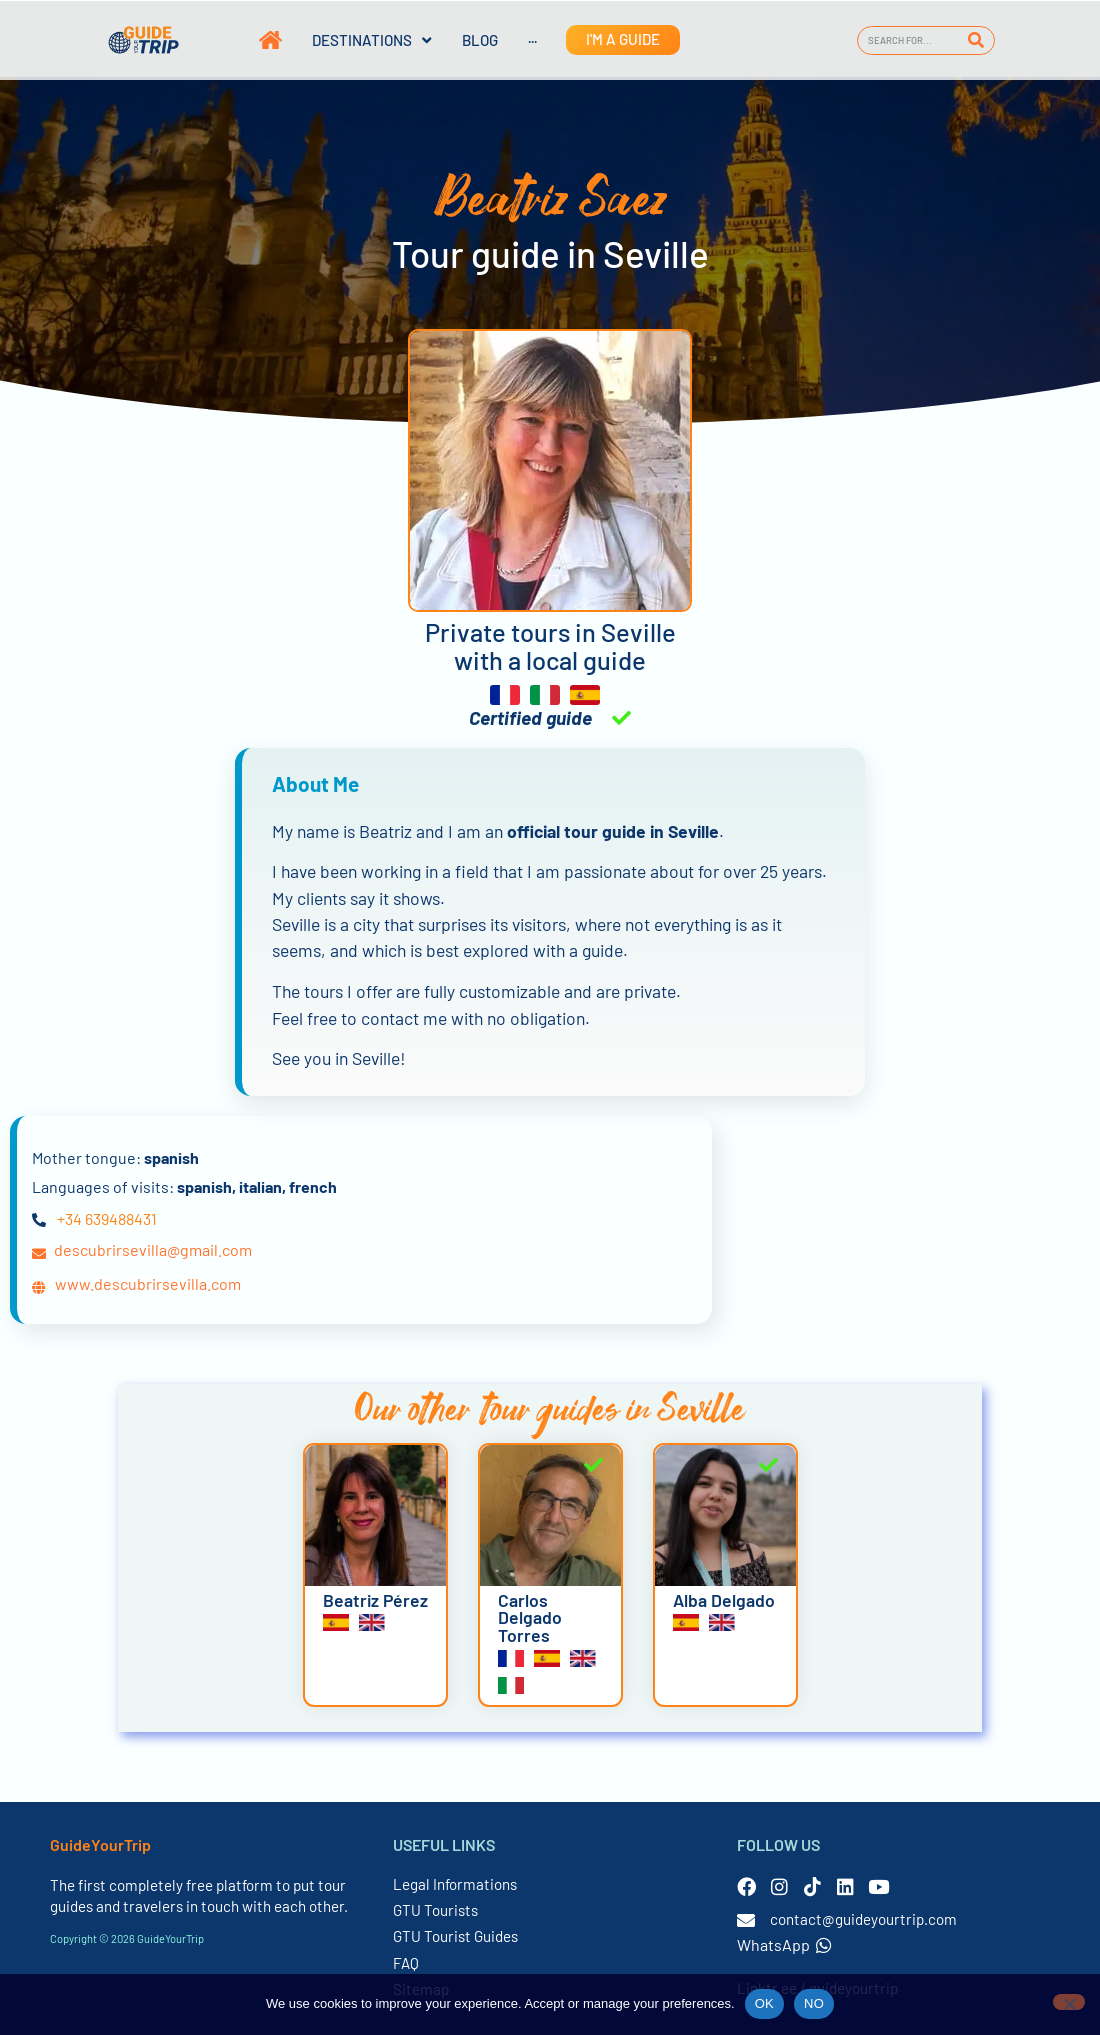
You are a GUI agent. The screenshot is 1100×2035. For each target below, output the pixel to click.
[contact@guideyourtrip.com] (746, 1920)
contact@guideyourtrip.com (863, 1919)
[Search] (976, 40)
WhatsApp (784, 1944)
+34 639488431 (107, 1218)
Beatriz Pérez (375, 1600)
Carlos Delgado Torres (530, 1617)
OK (764, 2003)
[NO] (1069, 2002)
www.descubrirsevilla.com (148, 1283)
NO (814, 2003)
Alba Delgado (724, 1600)
